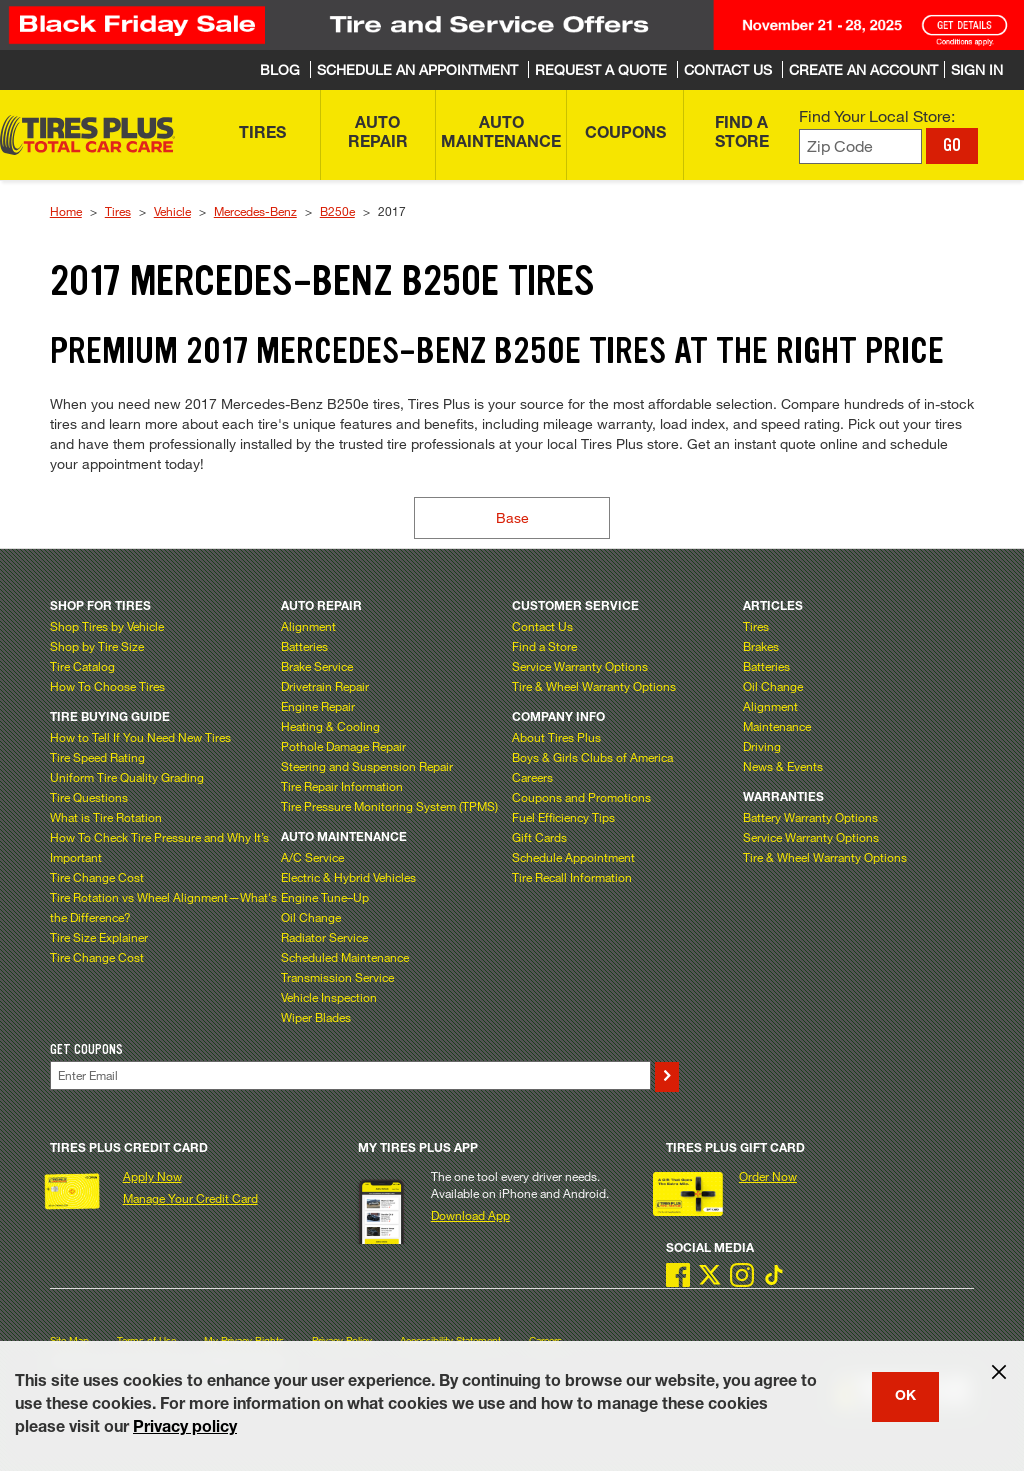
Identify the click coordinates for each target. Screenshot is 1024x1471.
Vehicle (172, 211)
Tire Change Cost (97, 877)
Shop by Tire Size (97, 646)
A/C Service (312, 857)
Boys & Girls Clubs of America (592, 757)
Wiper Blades (316, 1017)
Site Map (69, 1340)
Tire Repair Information (342, 786)
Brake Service (317, 666)
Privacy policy (185, 1429)
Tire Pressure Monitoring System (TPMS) (389, 806)
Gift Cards (539, 837)
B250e (337, 211)
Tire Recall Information (572, 877)
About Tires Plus (556, 737)
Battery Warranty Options (810, 817)
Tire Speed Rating (97, 757)
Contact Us (542, 626)
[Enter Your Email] (350, 1075)
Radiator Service (324, 937)
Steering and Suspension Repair (367, 766)
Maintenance (777, 726)
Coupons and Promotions (581, 797)
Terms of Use (146, 1340)
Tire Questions (89, 797)
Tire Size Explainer (99, 937)
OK (905, 1397)
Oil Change (311, 917)
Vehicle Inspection (329, 997)
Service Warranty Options (580, 666)
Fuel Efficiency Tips (563, 817)
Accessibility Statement (450, 1340)
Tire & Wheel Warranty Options (594, 686)
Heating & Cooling (330, 726)
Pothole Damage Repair (343, 746)
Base (512, 517)
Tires (118, 211)
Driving (762, 746)
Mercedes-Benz (255, 211)
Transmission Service (337, 977)
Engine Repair (318, 706)
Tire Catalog (82, 666)
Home (66, 211)
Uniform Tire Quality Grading (127, 777)
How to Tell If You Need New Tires (140, 737)
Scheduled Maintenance (345, 957)
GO (952, 145)
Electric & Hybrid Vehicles (348, 877)
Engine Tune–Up (325, 897)
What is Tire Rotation (106, 817)
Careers (532, 777)
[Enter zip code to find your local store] (860, 146)
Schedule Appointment (573, 857)
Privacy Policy (342, 1340)
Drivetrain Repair (325, 686)
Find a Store (544, 646)
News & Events (783, 766)
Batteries (304, 646)
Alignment (308, 626)
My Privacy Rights (244, 1340)
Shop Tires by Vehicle (107, 626)
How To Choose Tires (107, 686)
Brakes (761, 646)
